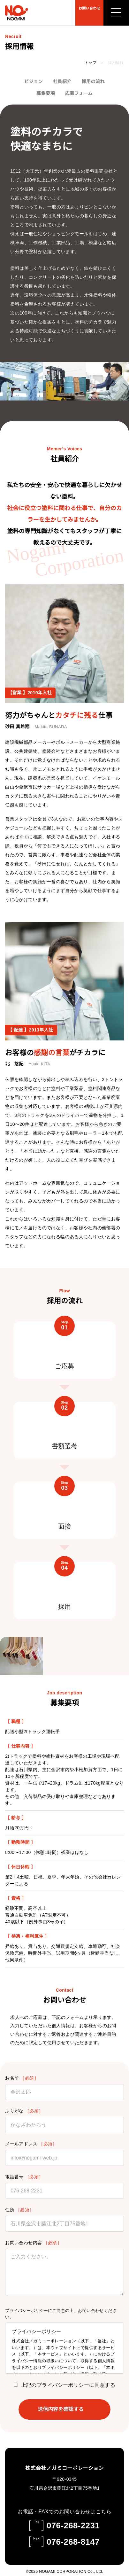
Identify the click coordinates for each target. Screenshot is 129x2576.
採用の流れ (93, 81)
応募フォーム (79, 93)
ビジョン (33, 81)
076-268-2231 (73, 2523)
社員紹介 (62, 81)
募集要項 (45, 93)
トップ (90, 62)
